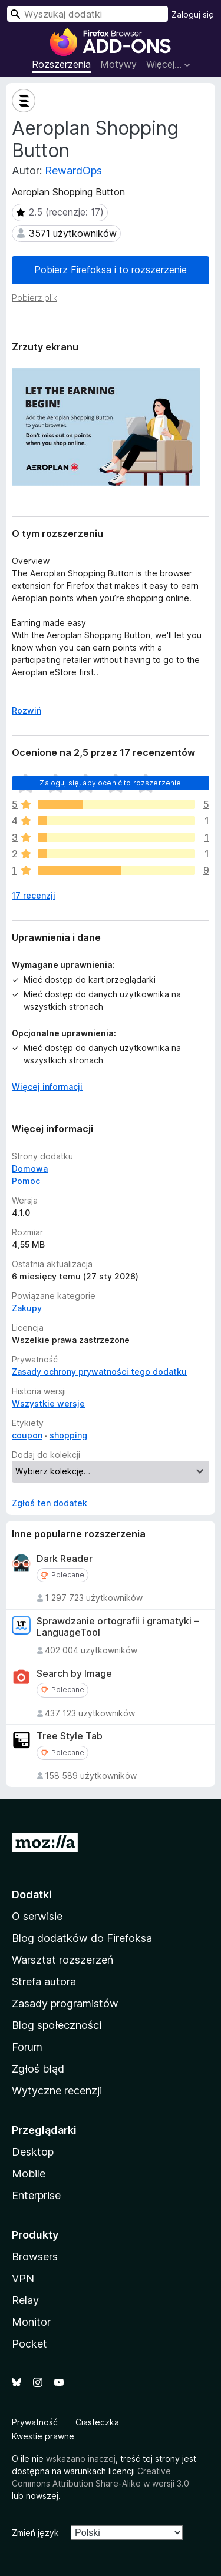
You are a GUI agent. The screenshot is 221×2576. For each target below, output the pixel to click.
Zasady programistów (65, 2003)
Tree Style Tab (70, 1736)
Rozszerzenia (61, 64)
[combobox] (87, 14)
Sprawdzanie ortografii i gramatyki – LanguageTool (118, 1627)
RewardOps (73, 170)
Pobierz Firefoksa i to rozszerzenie (110, 270)
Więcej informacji (47, 1087)
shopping (68, 1435)
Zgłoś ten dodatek (49, 1503)
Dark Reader (65, 1558)
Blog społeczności (56, 2025)
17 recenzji (33, 895)
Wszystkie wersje (48, 1403)
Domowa (30, 1168)
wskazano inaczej (81, 2459)
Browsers (35, 2256)
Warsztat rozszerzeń (62, 1960)
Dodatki (32, 1894)
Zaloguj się (192, 14)
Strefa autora (44, 1981)
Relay (25, 2300)
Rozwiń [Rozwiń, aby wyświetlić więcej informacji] (26, 710)
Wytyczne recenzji (57, 2090)
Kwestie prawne (43, 2436)
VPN (23, 2278)
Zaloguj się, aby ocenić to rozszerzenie (110, 782)
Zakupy (27, 1308)
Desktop (33, 2152)
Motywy (118, 64)
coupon (27, 1435)
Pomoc (26, 1181)
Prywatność (35, 2422)
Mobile (28, 2173)
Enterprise (36, 2195)
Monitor (31, 2322)
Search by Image (74, 1673)
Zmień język (35, 2533)
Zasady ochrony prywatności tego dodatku (99, 1372)
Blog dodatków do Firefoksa (82, 1938)
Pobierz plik (34, 298)
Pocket (29, 2344)
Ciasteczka (97, 2422)
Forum (27, 2047)
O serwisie (37, 1916)
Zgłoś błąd (38, 2069)
